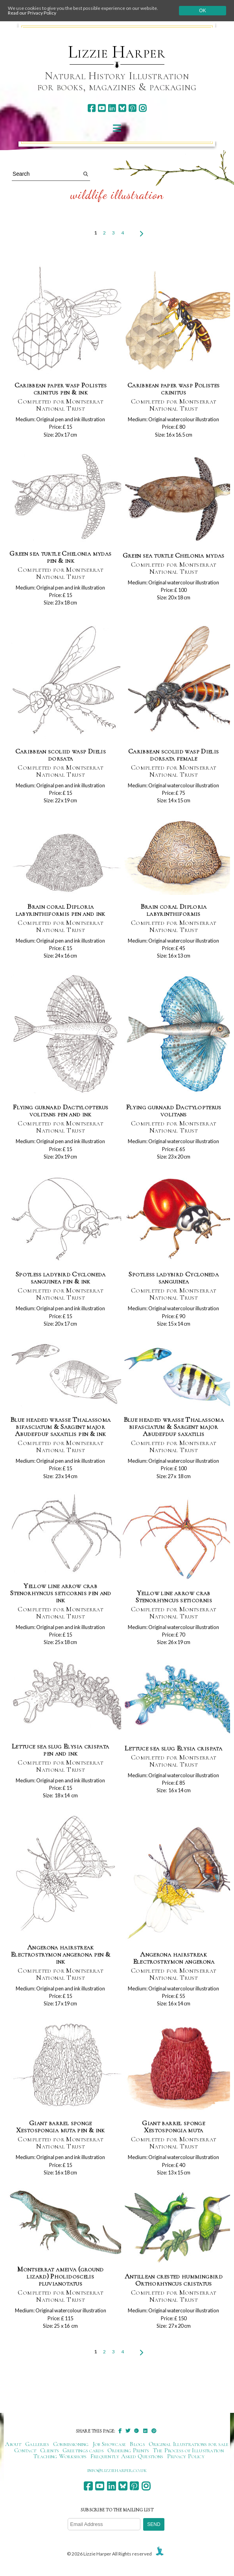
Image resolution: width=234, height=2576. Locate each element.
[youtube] (101, 108)
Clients (49, 2450)
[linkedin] (112, 108)
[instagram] (142, 108)
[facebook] (91, 108)
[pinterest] (132, 108)
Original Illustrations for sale (189, 2444)
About (13, 2444)
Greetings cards (83, 2450)
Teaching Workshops (60, 2456)
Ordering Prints (128, 2450)
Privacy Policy (186, 2456)
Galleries (37, 2444)
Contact (25, 2450)
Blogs (137, 2444)
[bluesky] (122, 108)
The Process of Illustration (188, 2450)
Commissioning (71, 2444)
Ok (202, 10)
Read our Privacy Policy (32, 13)
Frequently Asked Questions (126, 2456)
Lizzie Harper (116, 52)
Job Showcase (109, 2444)
